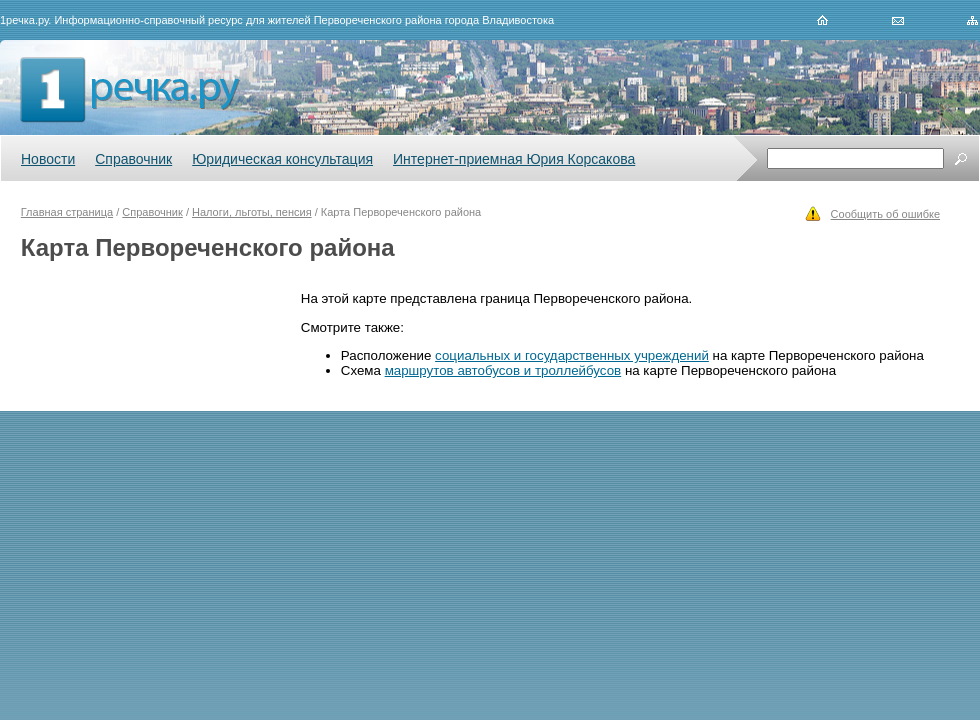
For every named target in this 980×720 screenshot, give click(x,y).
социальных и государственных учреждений (572, 355)
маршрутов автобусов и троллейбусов (503, 370)
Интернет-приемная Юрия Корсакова (514, 159)
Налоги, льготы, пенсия (252, 212)
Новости (48, 159)
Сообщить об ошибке (885, 214)
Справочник (133, 159)
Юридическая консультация (282, 159)
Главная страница (67, 212)
